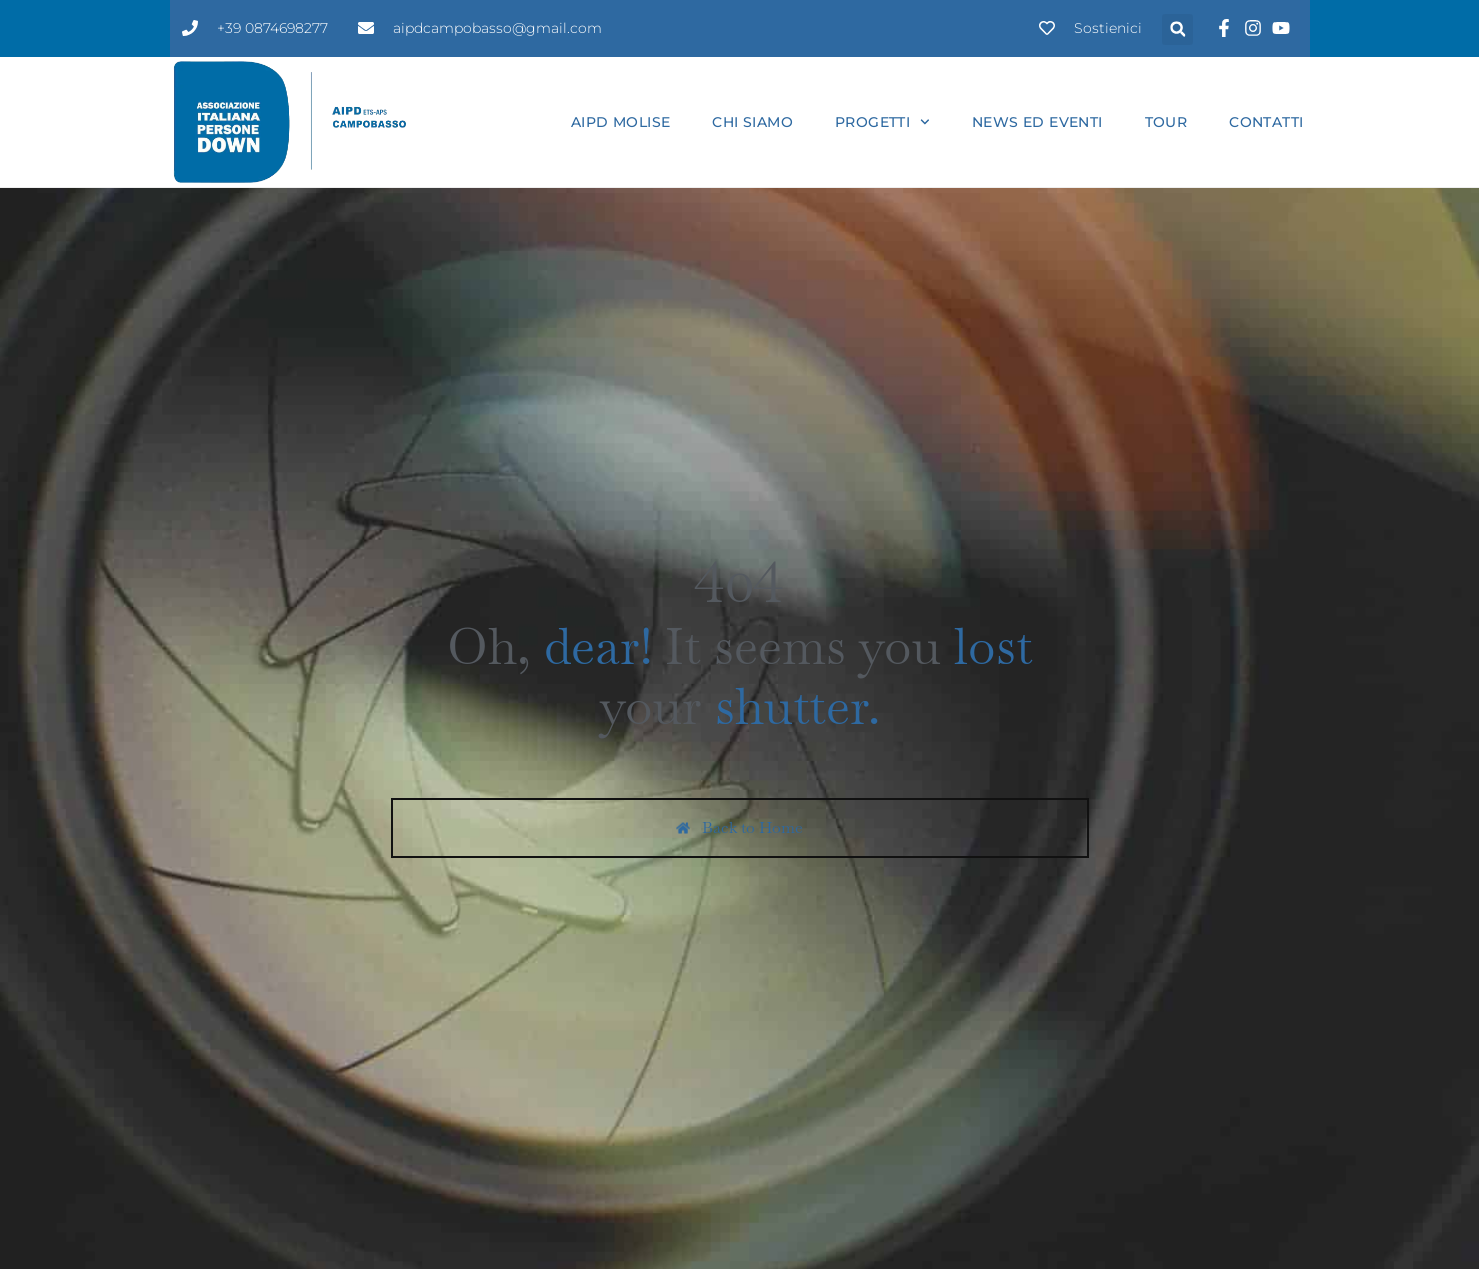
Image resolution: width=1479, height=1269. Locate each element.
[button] (1177, 29)
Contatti (1266, 122)
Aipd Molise (620, 122)
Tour (1166, 122)
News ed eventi (1037, 122)
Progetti (882, 122)
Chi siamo (752, 122)
